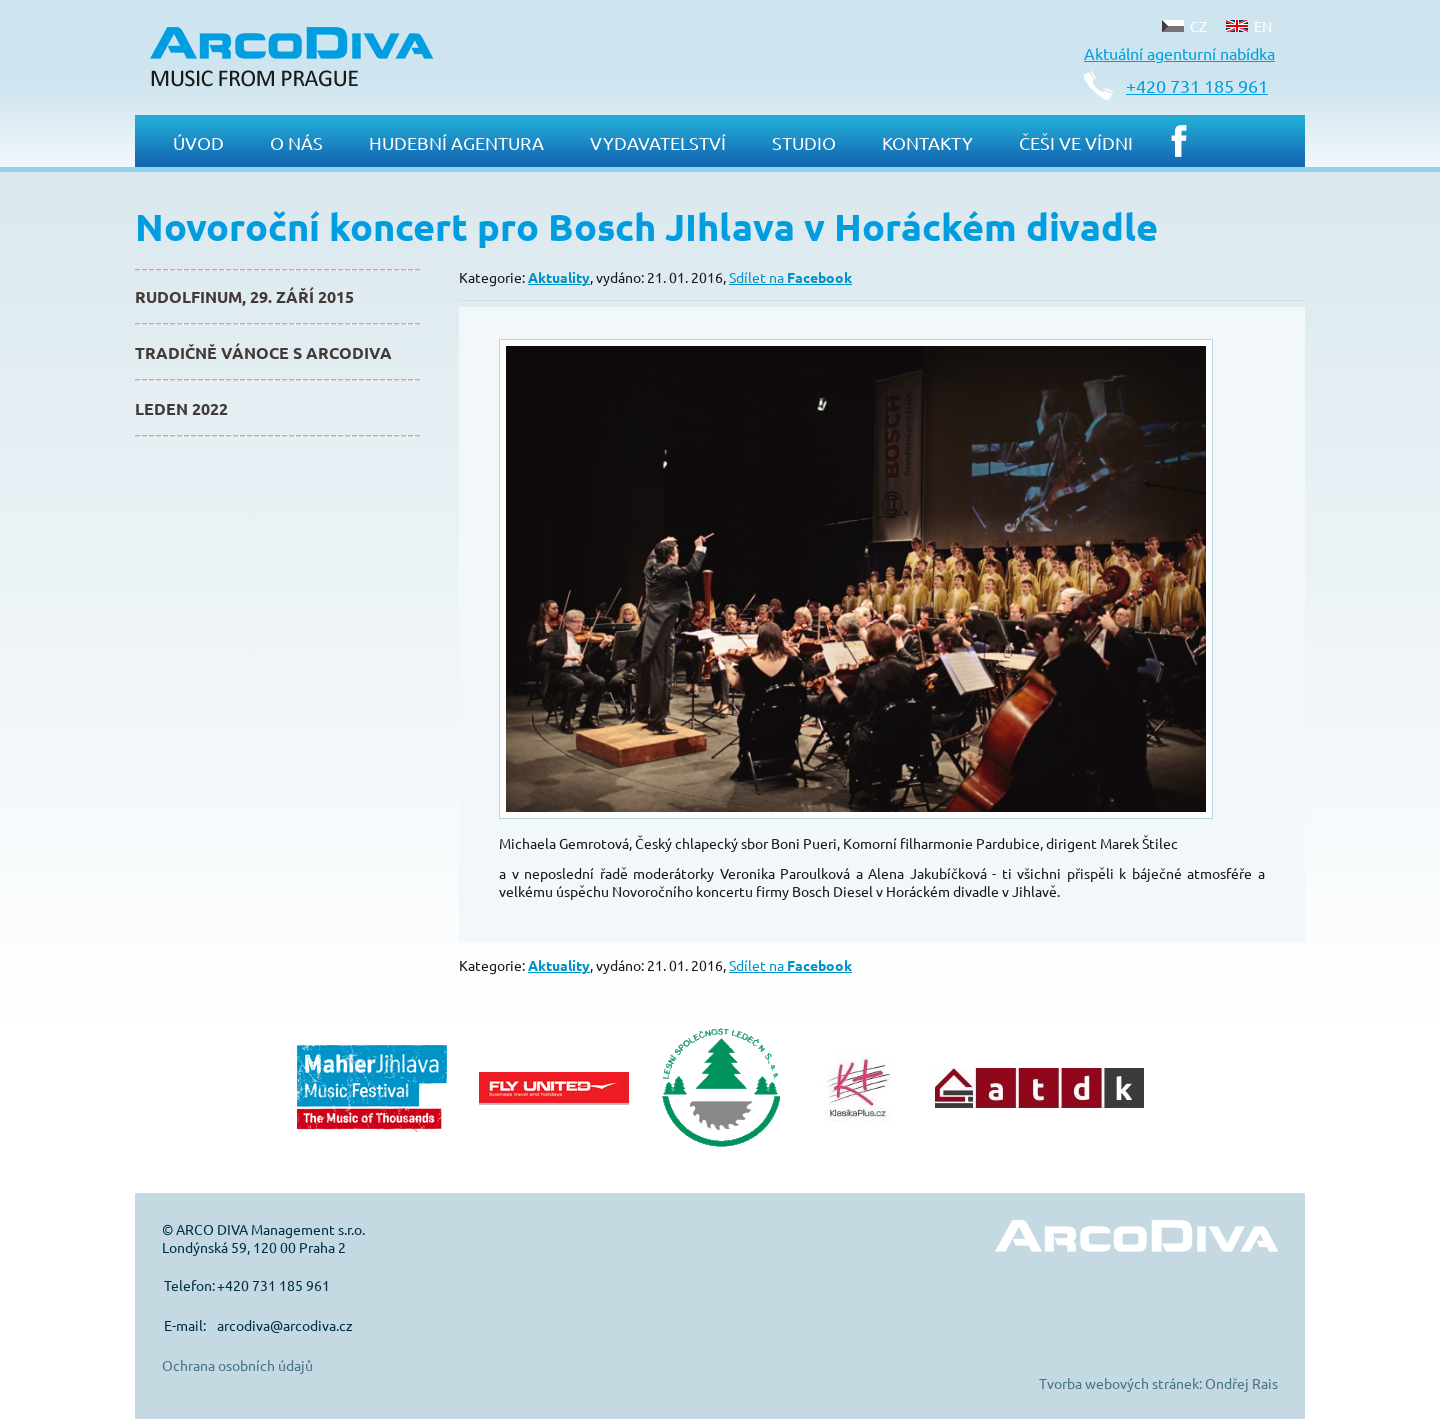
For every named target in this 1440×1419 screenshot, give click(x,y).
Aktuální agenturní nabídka (1179, 53)
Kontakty (927, 142)
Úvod (198, 142)
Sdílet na (790, 277)
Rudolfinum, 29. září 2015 (244, 296)
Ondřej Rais (1241, 1383)
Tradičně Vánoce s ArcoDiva (263, 352)
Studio (804, 142)
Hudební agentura (456, 142)
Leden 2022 (181, 408)
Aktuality (559, 277)
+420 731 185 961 (1197, 85)
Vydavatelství (658, 142)
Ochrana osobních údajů (237, 1365)
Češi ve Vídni (1076, 142)
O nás (296, 142)
